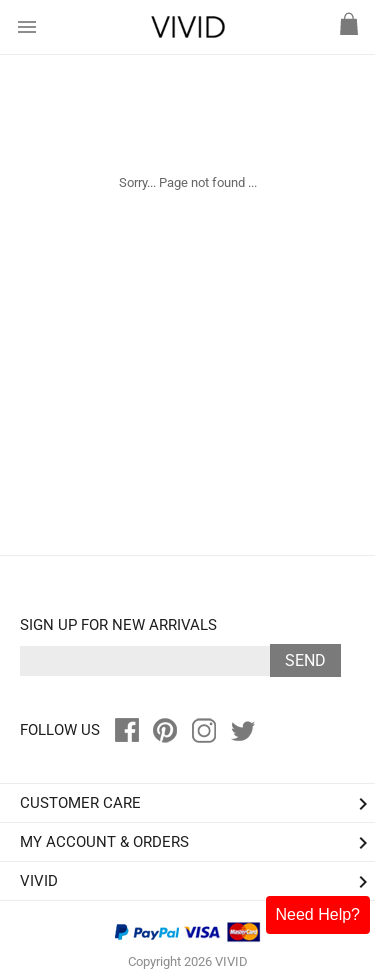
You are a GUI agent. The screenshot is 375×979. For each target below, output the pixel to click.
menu (27, 27)
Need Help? (318, 914)
